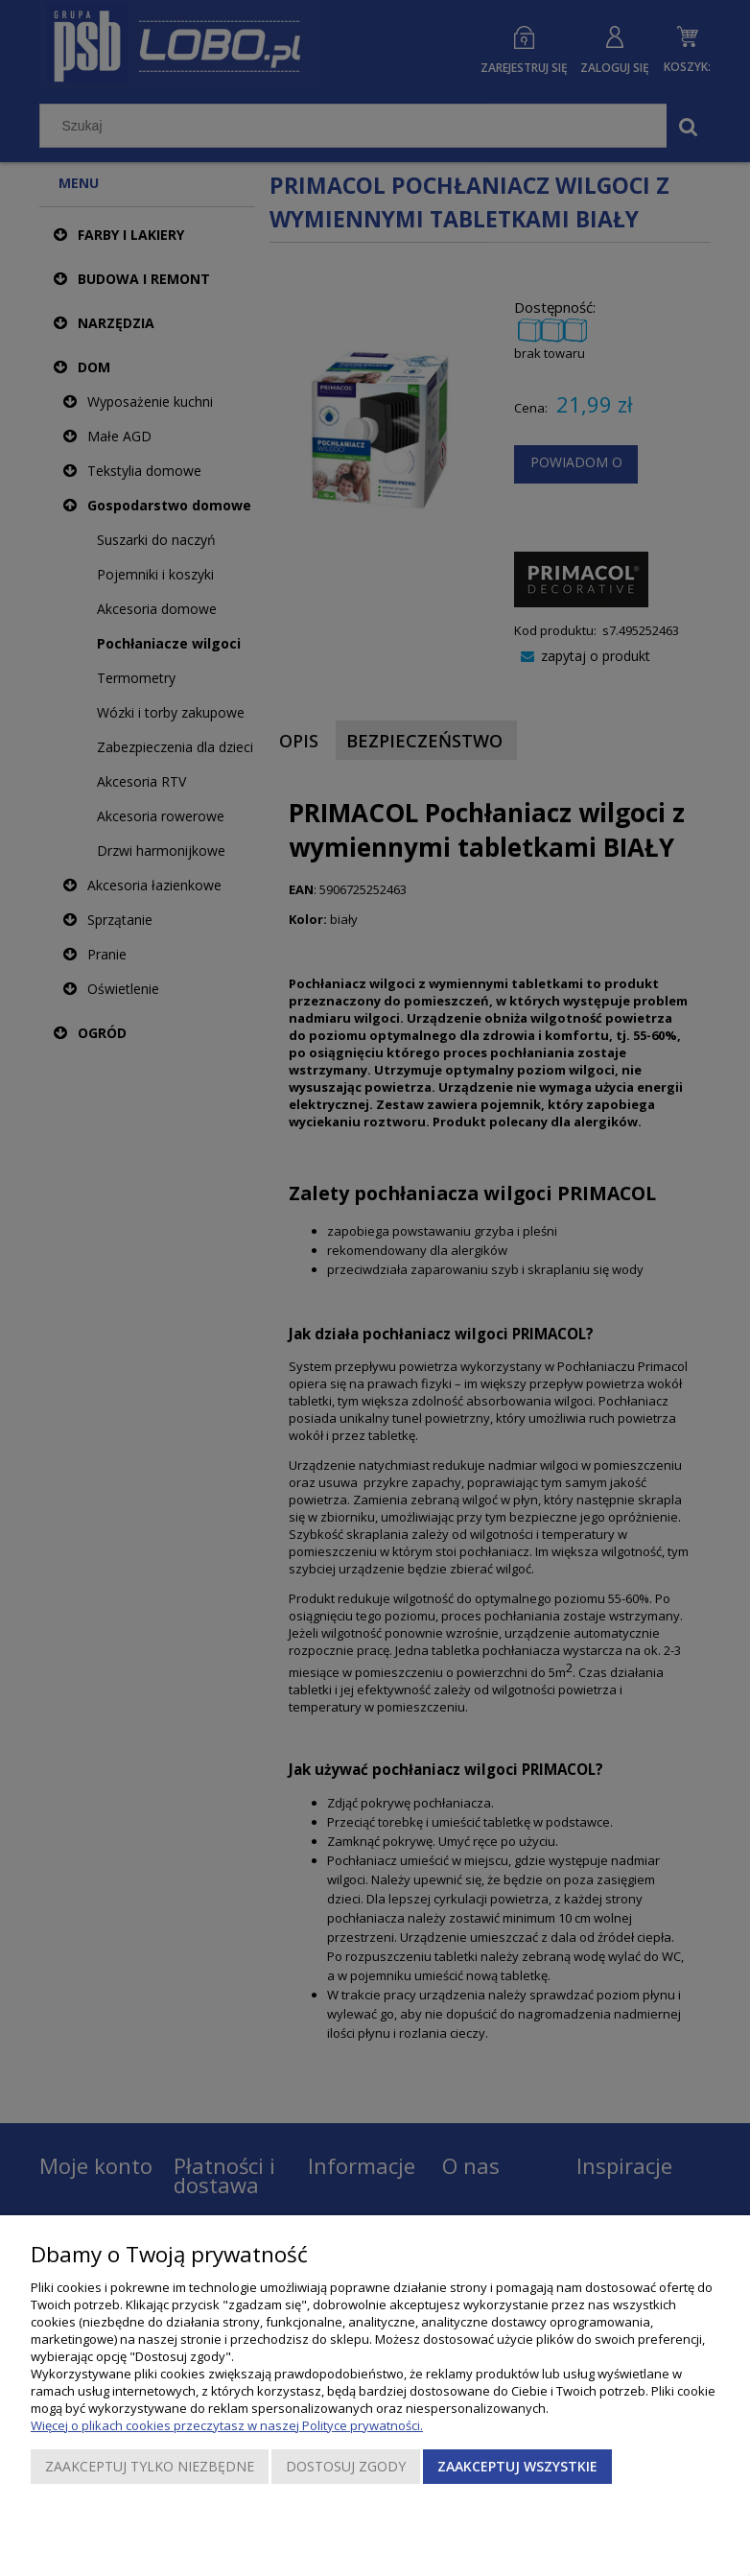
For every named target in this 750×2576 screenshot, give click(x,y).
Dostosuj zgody (346, 2466)
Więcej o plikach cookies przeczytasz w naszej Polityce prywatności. (227, 2425)
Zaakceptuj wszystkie (517, 2466)
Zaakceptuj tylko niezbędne (149, 2466)
